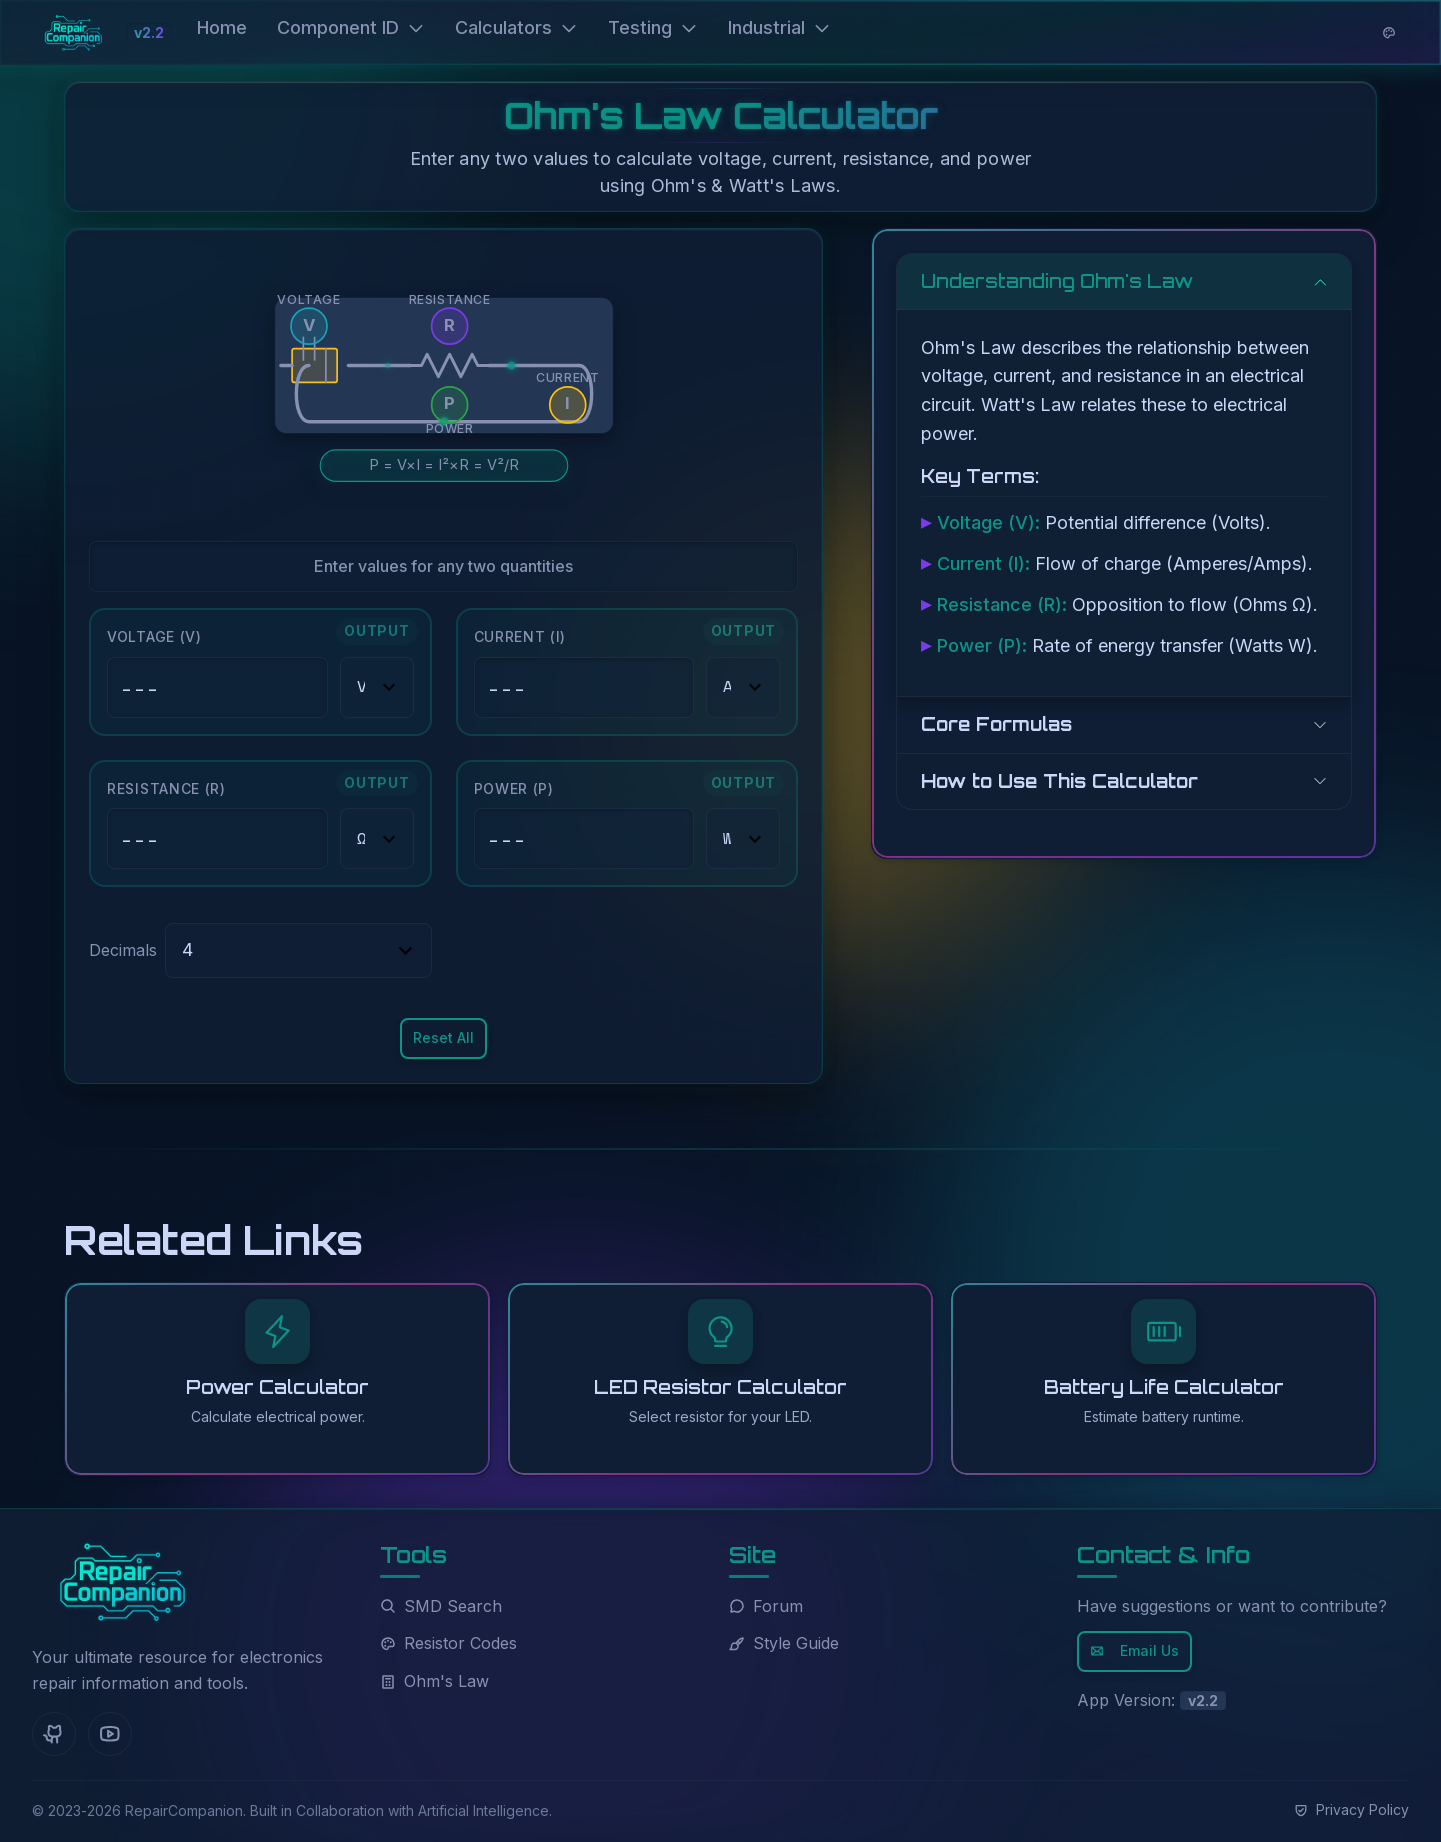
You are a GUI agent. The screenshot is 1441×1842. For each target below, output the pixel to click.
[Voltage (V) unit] (377, 687)
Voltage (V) (154, 636)
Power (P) (514, 788)
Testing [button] (653, 27)
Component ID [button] (351, 27)
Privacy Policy (1351, 1809)
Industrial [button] (779, 27)
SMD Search (441, 1606)
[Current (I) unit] (743, 687)
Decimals (123, 950)
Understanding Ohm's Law (1057, 281)
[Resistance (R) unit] (377, 838)
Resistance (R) (166, 788)
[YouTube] (110, 1734)
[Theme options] (1389, 33)
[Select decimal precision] (298, 950)
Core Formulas (996, 724)
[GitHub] (54, 1734)
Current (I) (520, 636)
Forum (766, 1606)
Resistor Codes (448, 1643)
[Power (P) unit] (743, 838)
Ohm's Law (434, 1681)
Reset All (443, 1037)
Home (222, 27)
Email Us (1134, 1650)
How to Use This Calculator (1059, 781)
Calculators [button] (516, 27)
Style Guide (784, 1643)
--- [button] (139, 687)
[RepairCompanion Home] (122, 1582)
